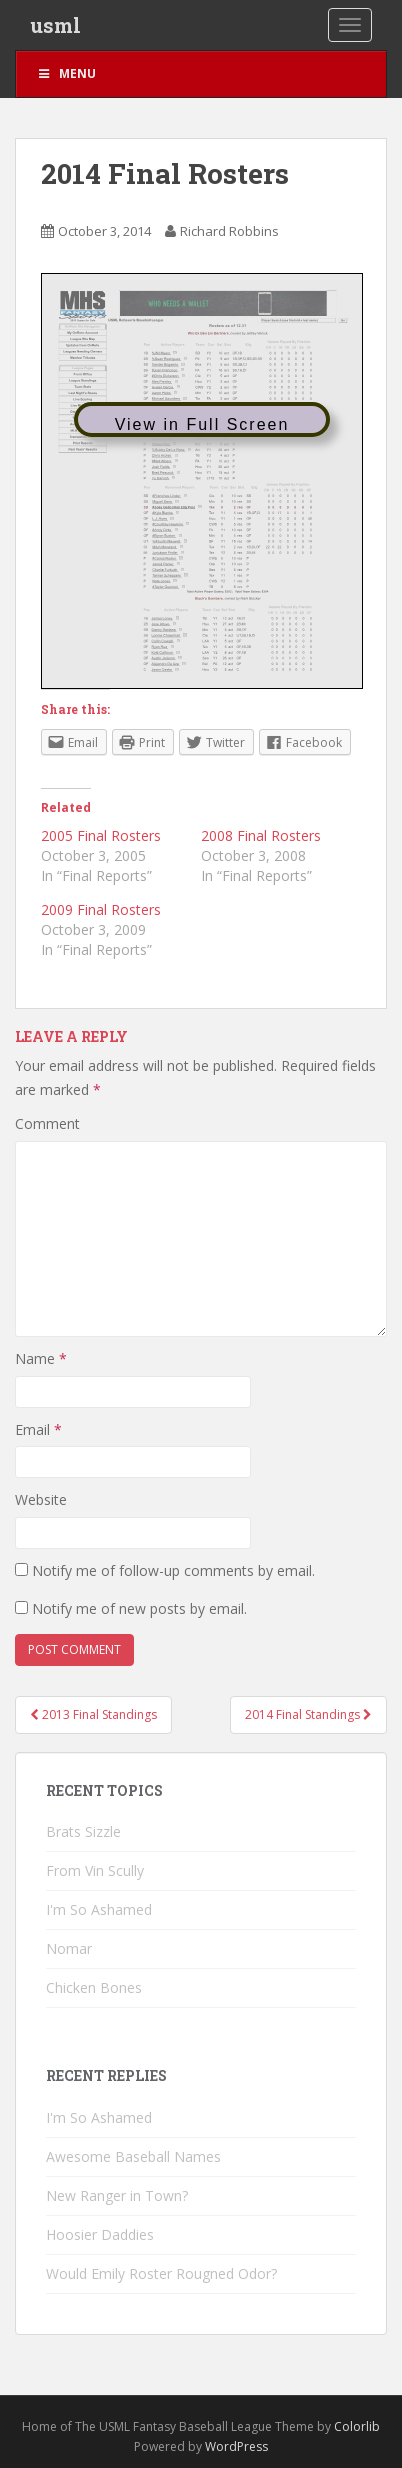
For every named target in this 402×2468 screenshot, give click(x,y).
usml (55, 25)
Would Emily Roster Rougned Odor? (161, 2273)
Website (41, 1499)
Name (41, 1358)
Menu (66, 73)
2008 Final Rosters (261, 835)
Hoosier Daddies (100, 2234)
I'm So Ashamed (99, 1909)
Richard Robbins (229, 231)
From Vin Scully (95, 1870)
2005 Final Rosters (101, 835)
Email (38, 1429)
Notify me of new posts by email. (139, 1608)
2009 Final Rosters (101, 909)
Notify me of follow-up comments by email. (173, 1570)
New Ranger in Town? (117, 2195)
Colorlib (357, 2426)
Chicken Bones (94, 1987)
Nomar (69, 1948)
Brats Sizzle (83, 1831)
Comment (47, 1123)
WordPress (236, 2446)
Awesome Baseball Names (133, 2156)
